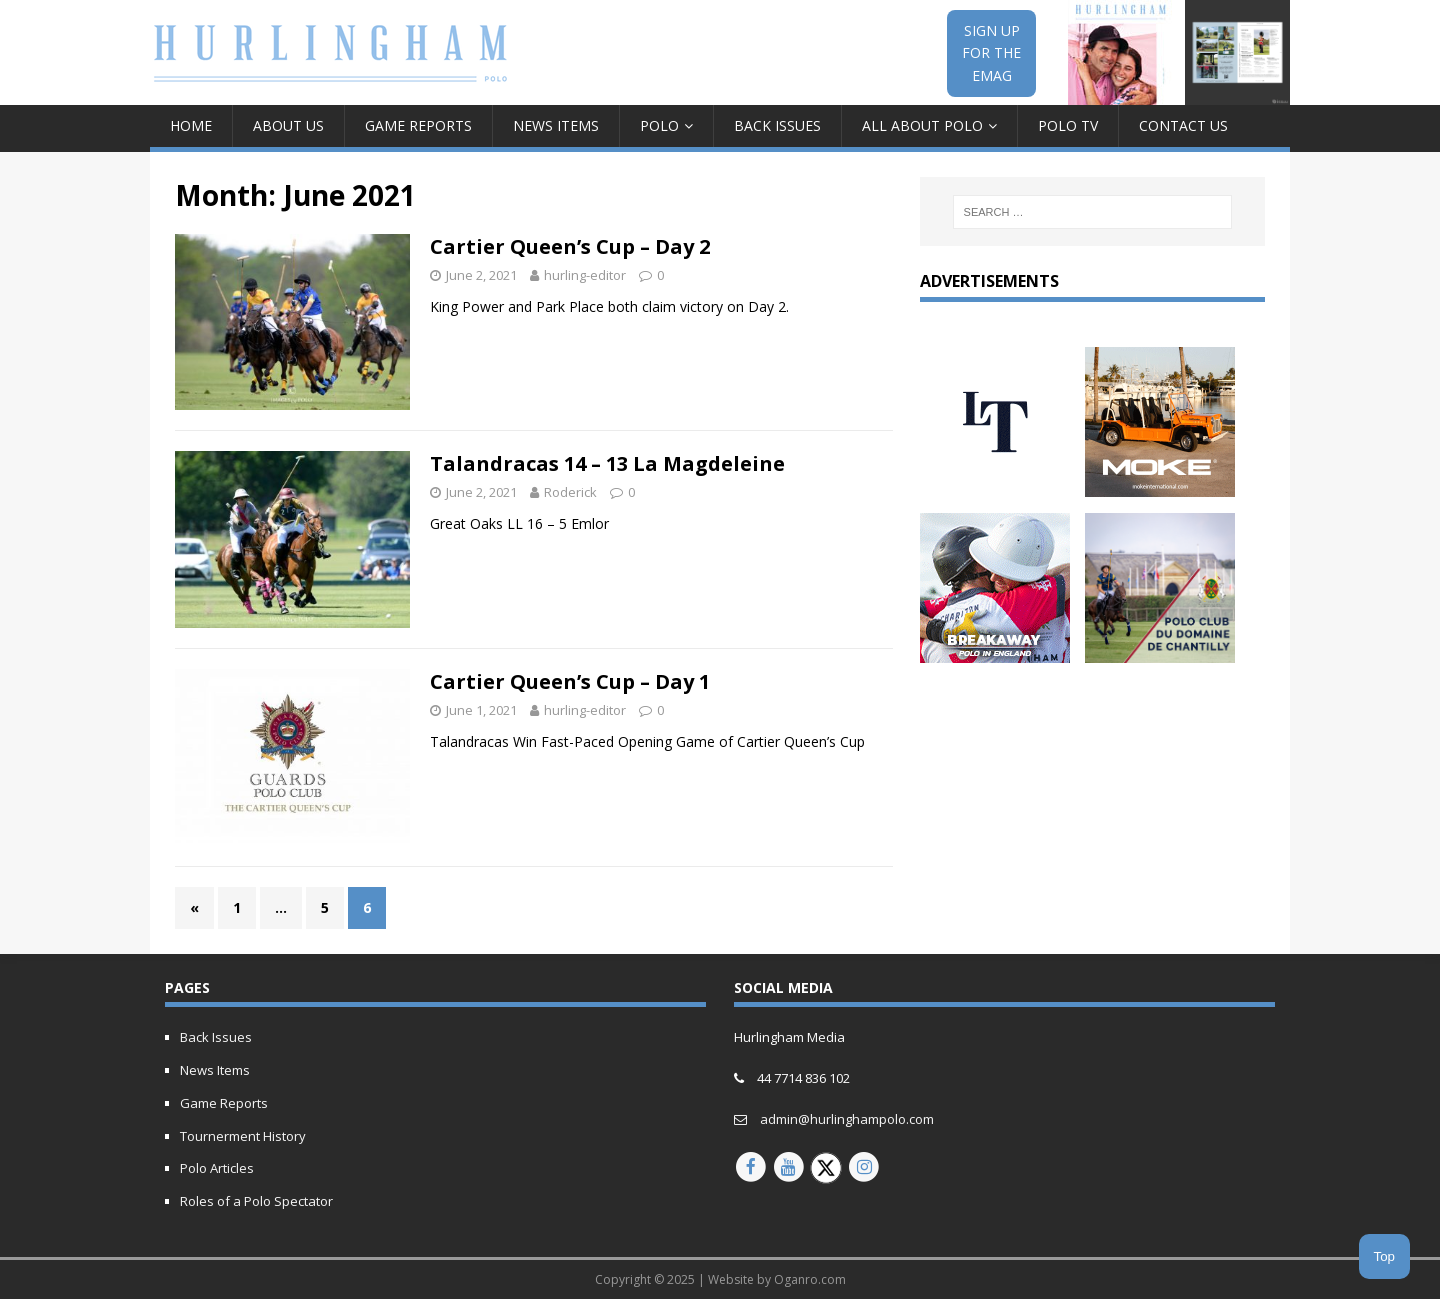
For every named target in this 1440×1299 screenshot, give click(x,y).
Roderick (570, 492)
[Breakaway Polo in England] (995, 651)
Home (191, 125)
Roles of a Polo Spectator (256, 1201)
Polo (659, 125)
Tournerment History (243, 1136)
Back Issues (777, 125)
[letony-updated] (995, 484)
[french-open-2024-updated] (1160, 651)
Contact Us (1183, 125)
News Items (556, 125)
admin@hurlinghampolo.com (847, 1119)
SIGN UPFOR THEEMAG (991, 53)
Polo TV (1068, 125)
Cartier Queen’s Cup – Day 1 (570, 681)
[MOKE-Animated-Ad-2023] (1160, 484)
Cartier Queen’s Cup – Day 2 (570, 246)
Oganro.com (810, 1279)
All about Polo (922, 125)
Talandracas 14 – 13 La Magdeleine (607, 463)
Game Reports (418, 125)
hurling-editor (585, 275)
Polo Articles (217, 1168)
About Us (288, 125)
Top (1385, 1256)
